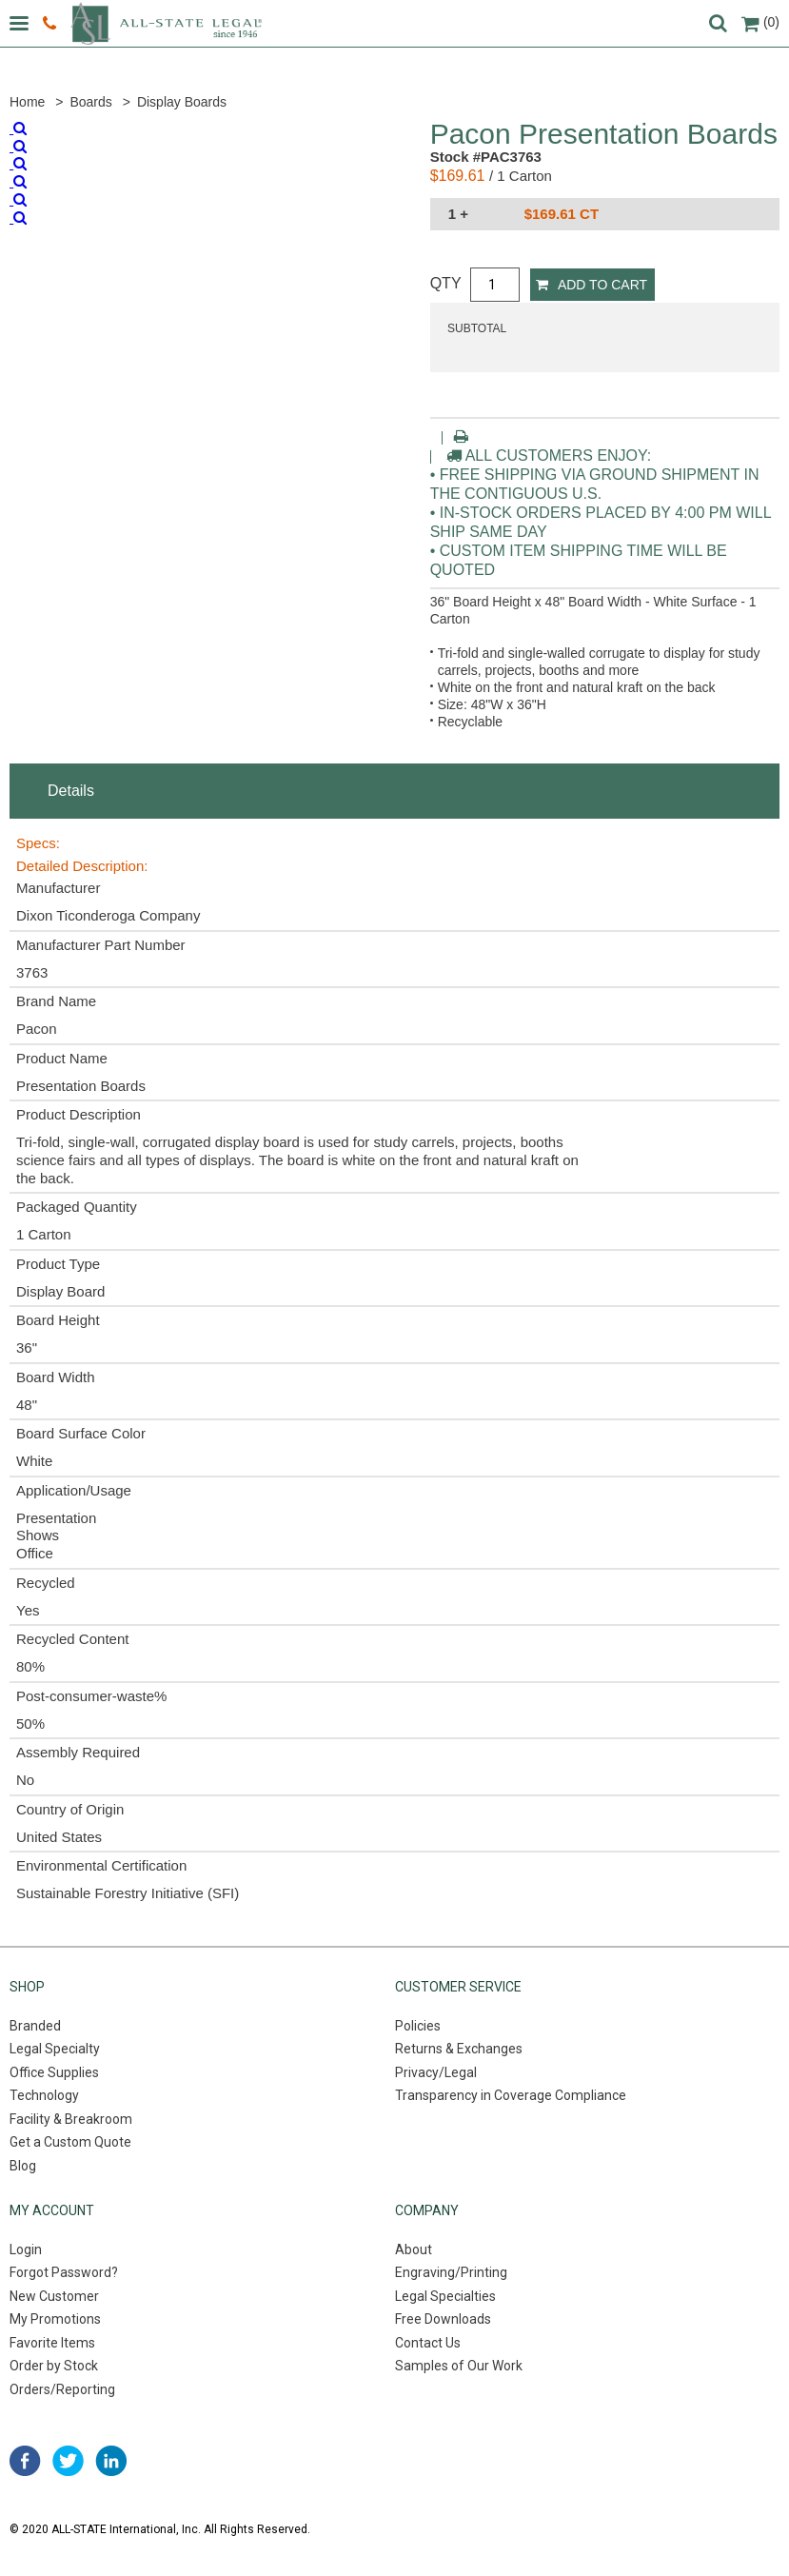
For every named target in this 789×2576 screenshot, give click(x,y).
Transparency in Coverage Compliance (510, 2095)
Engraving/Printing (451, 2272)
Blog (23, 2165)
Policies (418, 2025)
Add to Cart (591, 284)
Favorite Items (52, 2342)
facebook (25, 2461)
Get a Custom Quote (70, 2142)
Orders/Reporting (62, 2389)
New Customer (54, 2296)
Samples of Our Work (459, 2365)
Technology (44, 2095)
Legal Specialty (55, 2048)
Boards (90, 101)
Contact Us (428, 2342)
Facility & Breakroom (71, 2119)
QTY (446, 283)
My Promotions (55, 2319)
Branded (35, 2025)
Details (71, 791)
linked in (111, 2461)
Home (27, 101)
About (413, 2249)
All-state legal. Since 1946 (166, 23)
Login (26, 2249)
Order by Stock (54, 2365)
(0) (760, 22)
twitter (68, 2461)
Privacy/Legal (436, 2072)
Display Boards (182, 101)
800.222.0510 (49, 23)
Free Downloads (443, 2319)
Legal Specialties (445, 2296)
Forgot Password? (64, 2272)
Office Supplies (54, 2072)
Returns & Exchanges (459, 2048)
